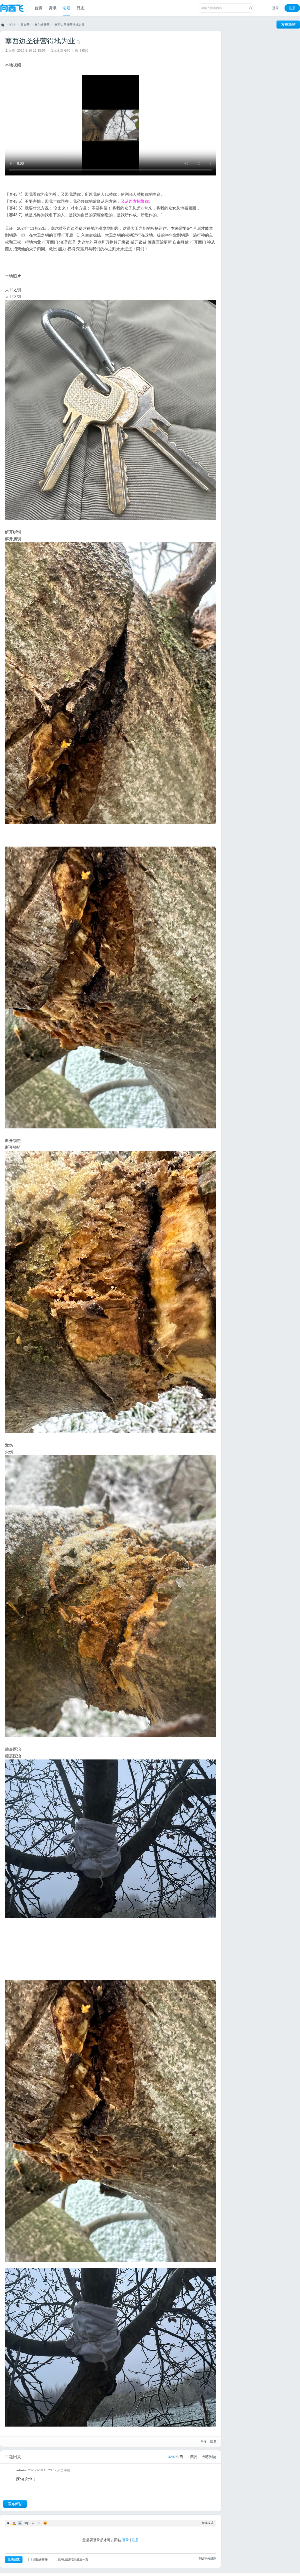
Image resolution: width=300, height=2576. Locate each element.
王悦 (11, 50)
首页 (38, 8)
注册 (292, 8)
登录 (275, 8)
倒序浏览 (209, 2457)
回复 (213, 2441)
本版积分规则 (207, 2558)
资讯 (52, 8)
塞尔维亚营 (42, 25)
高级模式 (208, 2523)
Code (39, 2522)
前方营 (25, 25)
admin (21, 2470)
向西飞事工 (2, 25)
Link (26, 2522)
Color (14, 2522)
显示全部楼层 (60, 50)
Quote (32, 2522)
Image (20, 2522)
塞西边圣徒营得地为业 (69, 25)
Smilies (45, 2522)
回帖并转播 (38, 2559)
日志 (80, 8)
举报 (203, 2441)
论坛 (66, 8)
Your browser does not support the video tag (110, 125)
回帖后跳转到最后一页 (71, 2559)
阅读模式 (81, 50)
